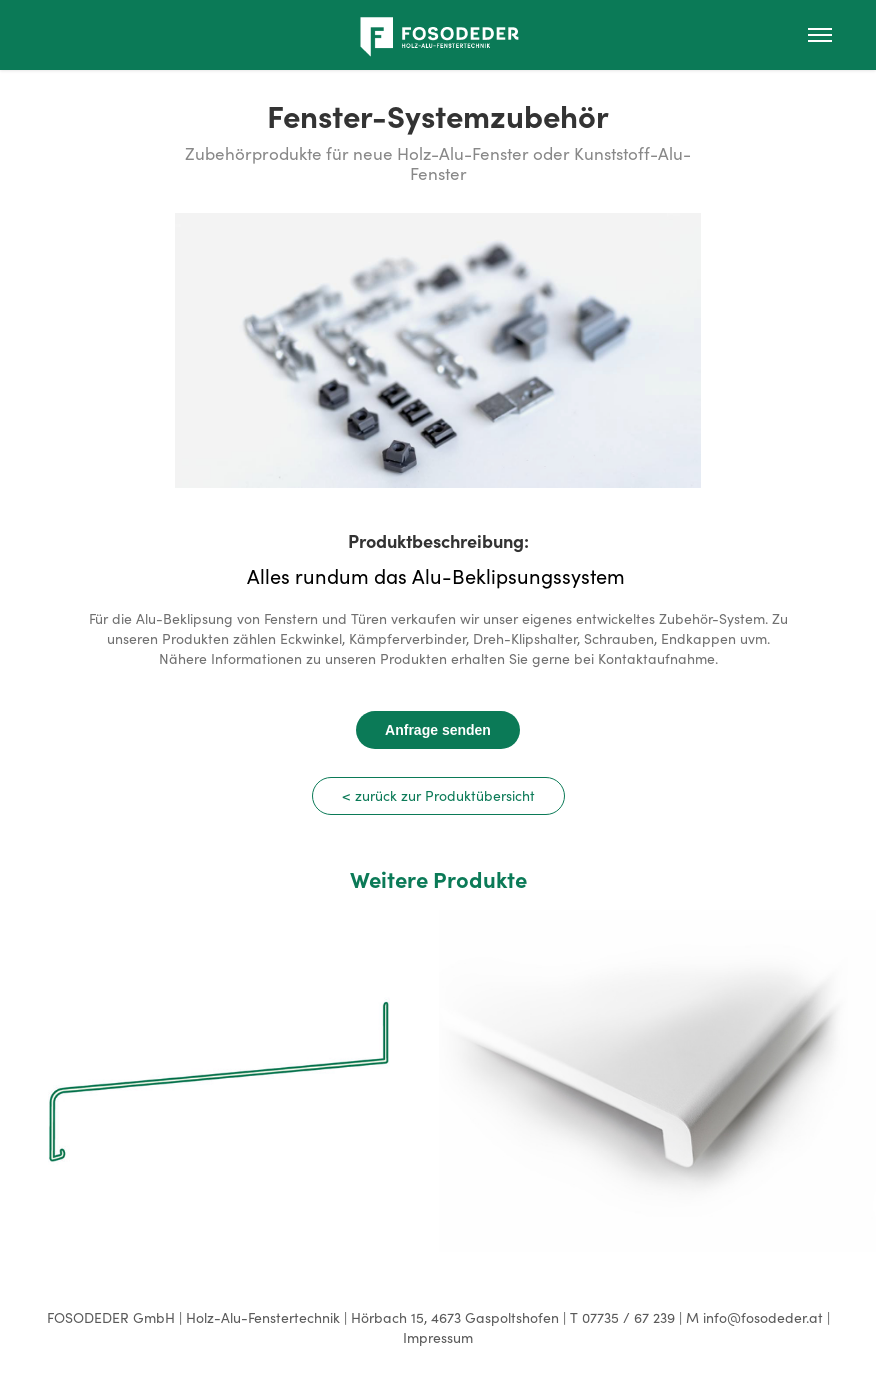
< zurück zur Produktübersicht (438, 795)
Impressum (438, 1337)
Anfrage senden (438, 730)
